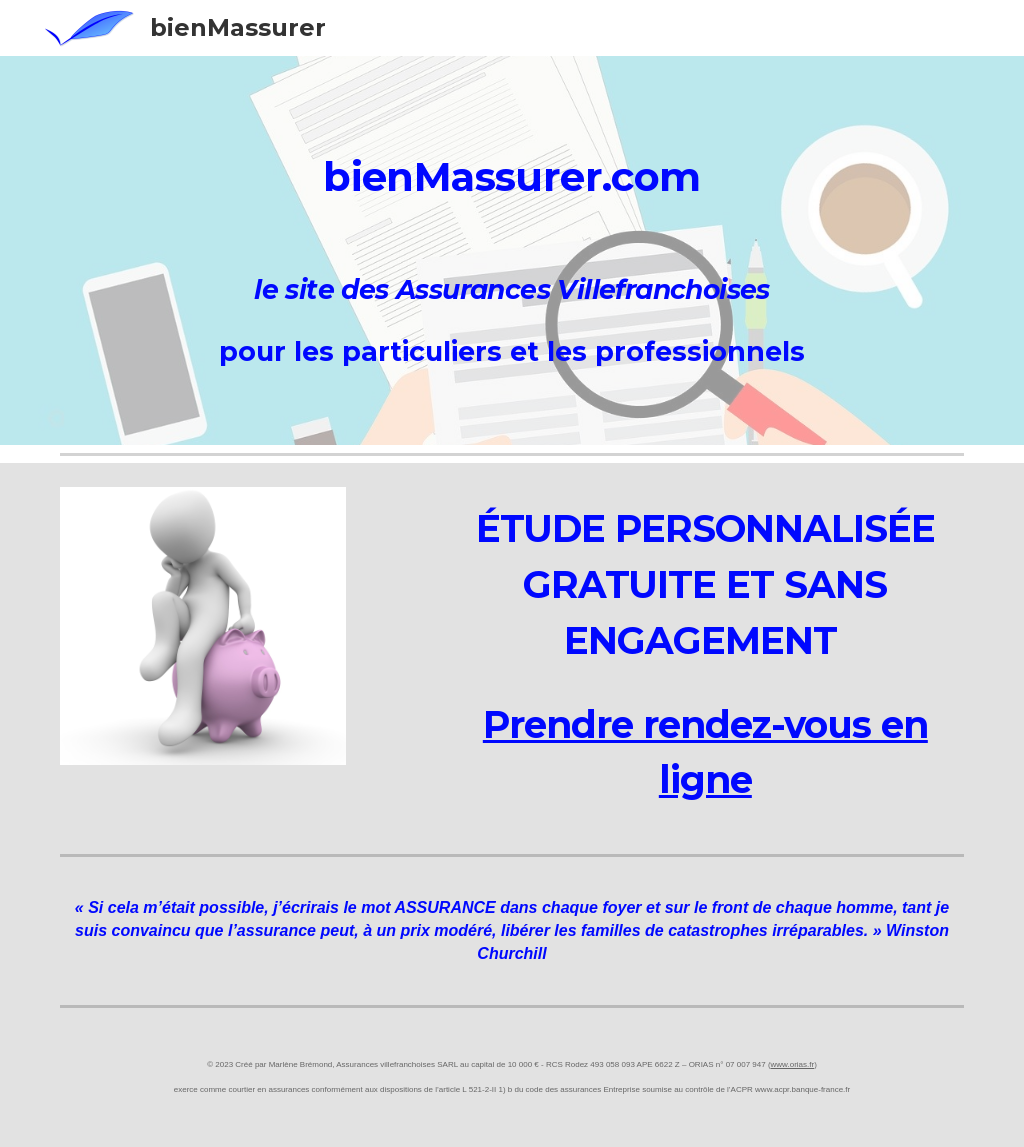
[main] (512, 166)
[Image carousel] (203, 625)
